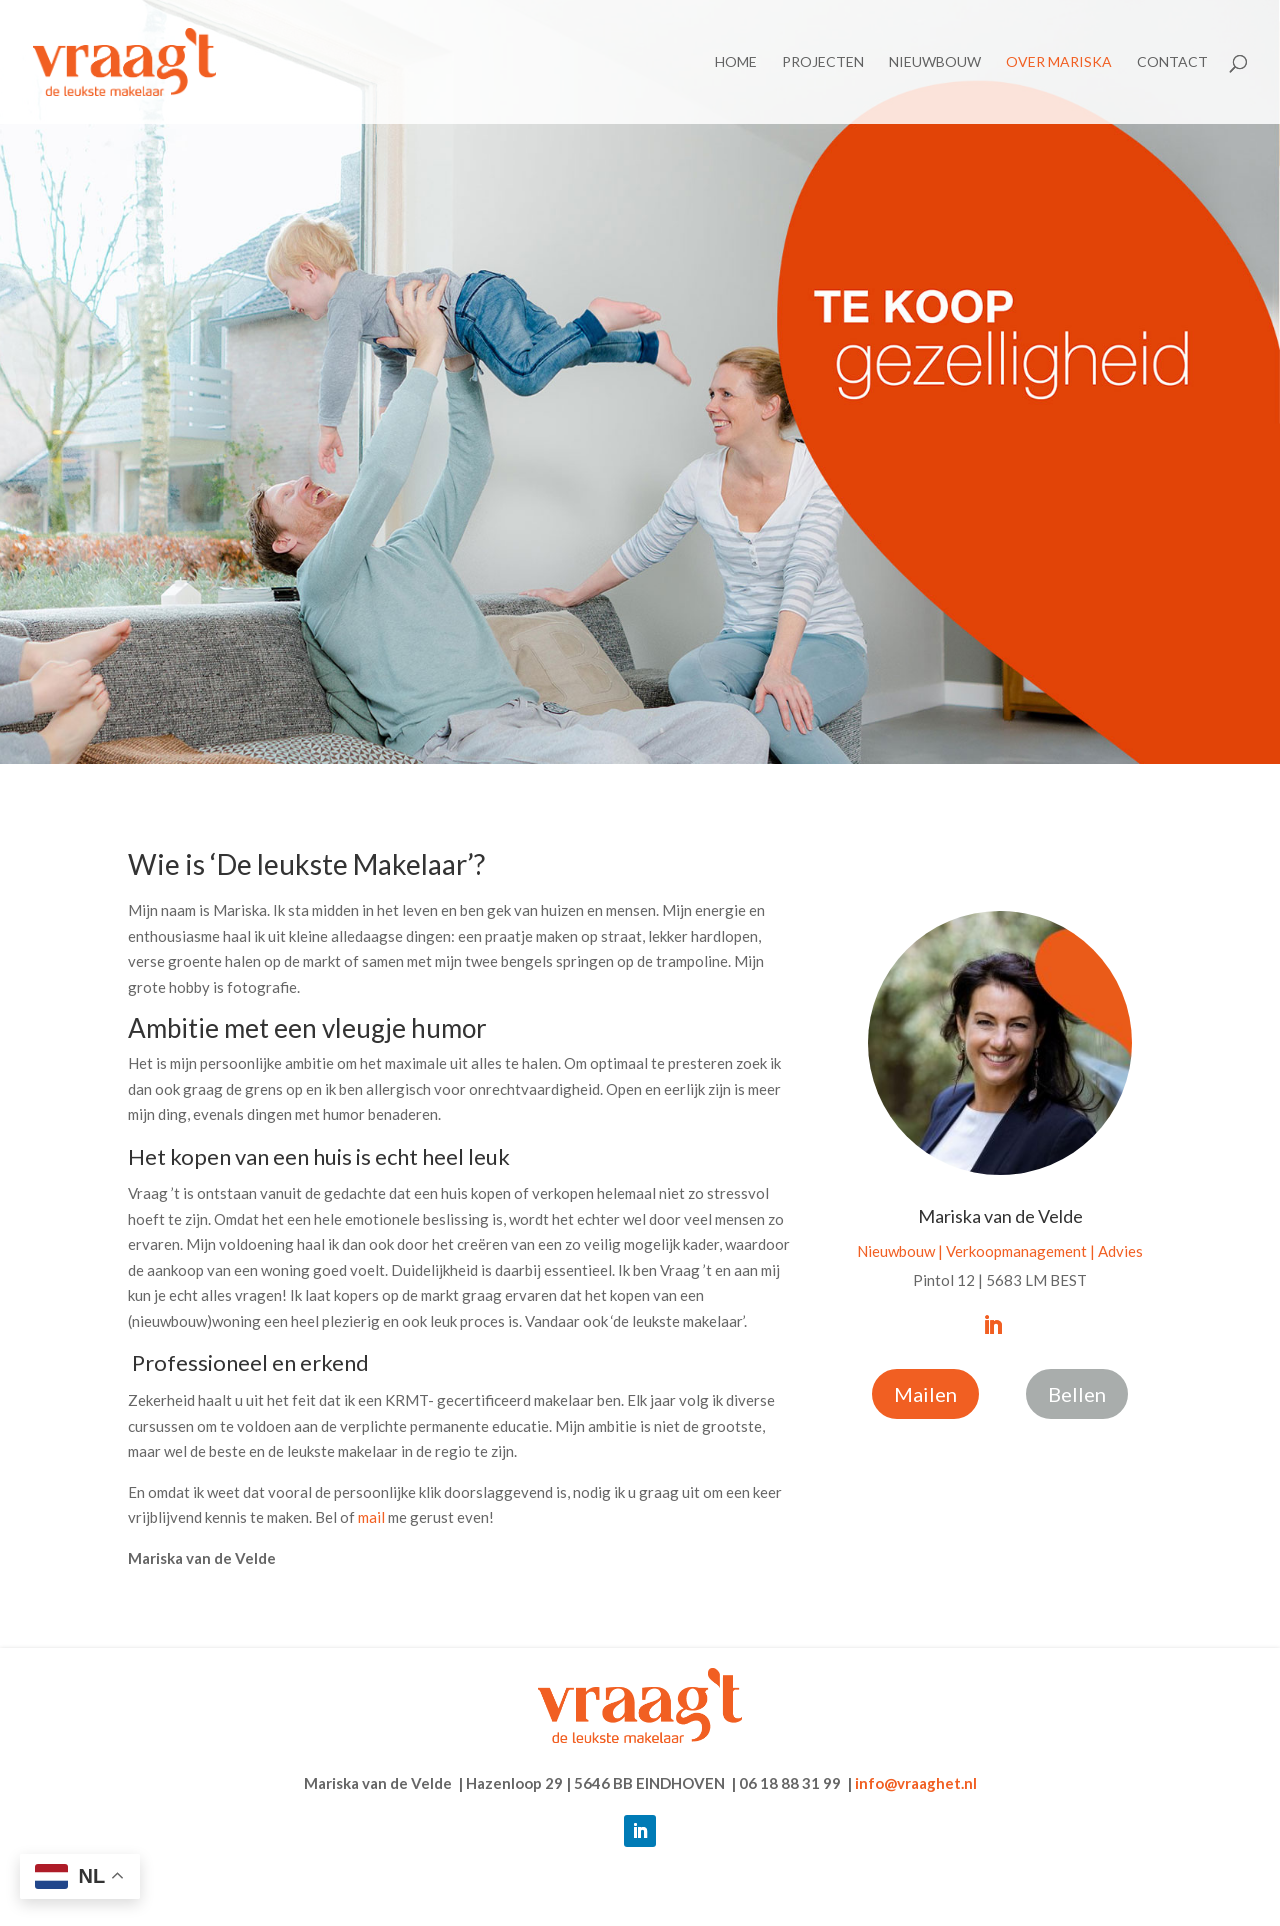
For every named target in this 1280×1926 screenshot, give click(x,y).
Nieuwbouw (935, 62)
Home (736, 62)
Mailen (925, 1394)
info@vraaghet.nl (916, 1783)
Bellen (1077, 1394)
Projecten (823, 62)
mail (371, 1517)
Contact (1172, 62)
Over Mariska (1059, 62)
